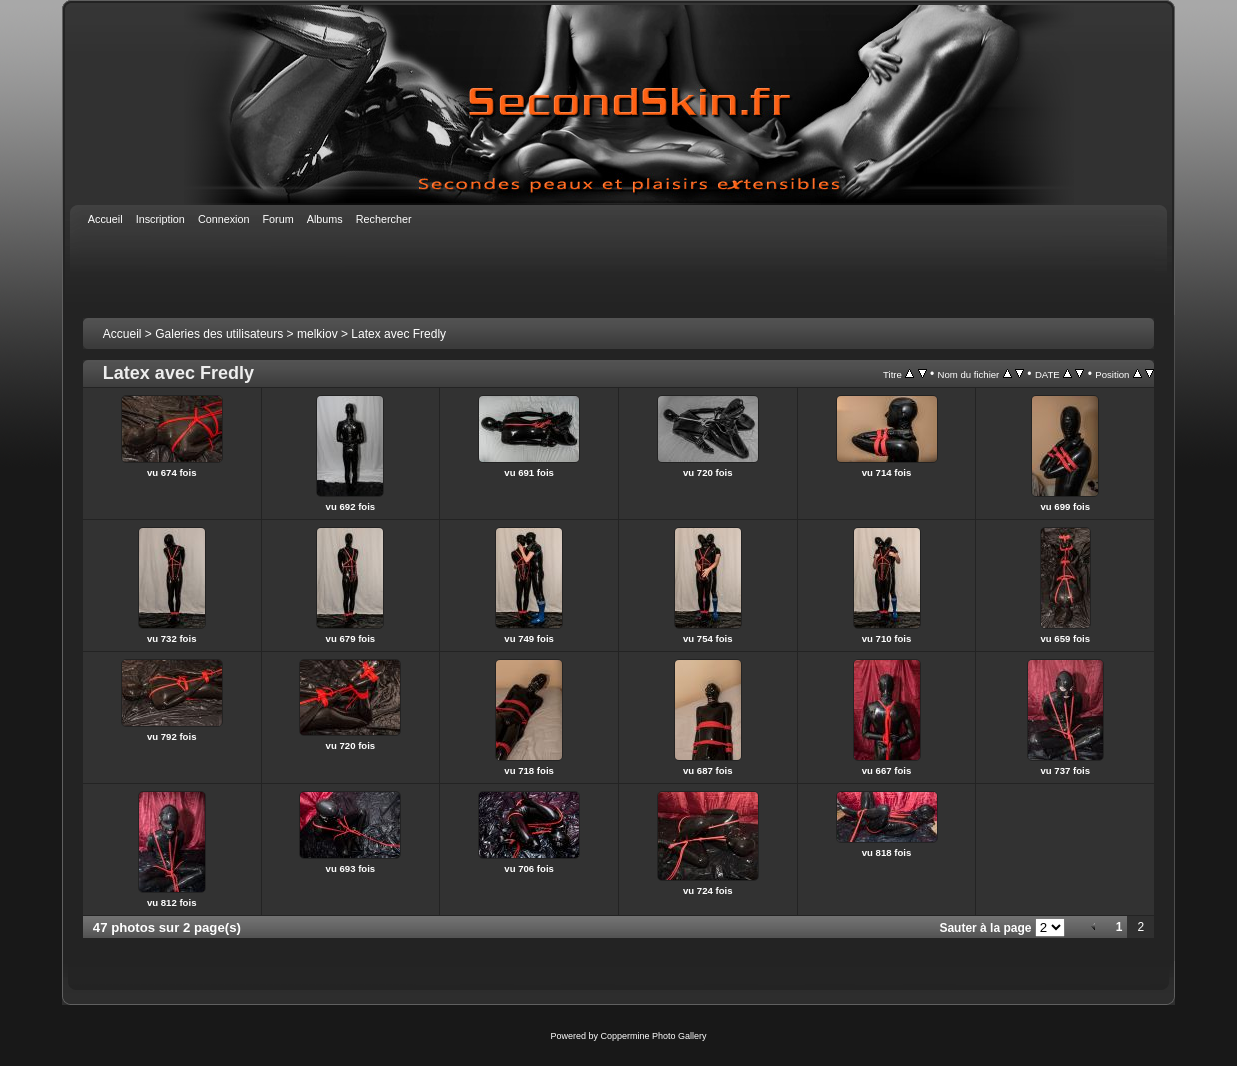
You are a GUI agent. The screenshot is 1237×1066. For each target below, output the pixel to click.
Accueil (122, 334)
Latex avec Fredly (398, 334)
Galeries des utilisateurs (219, 334)
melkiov (317, 334)
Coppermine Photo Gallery (653, 1036)
